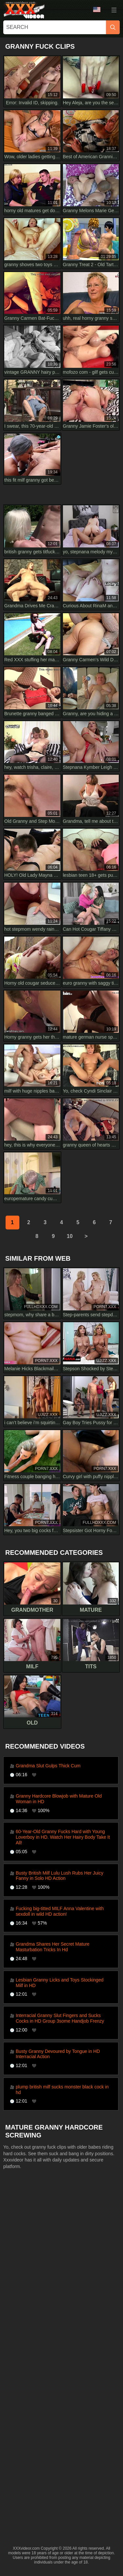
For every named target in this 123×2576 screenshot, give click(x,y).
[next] (86, 1236)
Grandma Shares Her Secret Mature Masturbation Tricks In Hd (53, 1946)
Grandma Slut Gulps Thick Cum (48, 1765)
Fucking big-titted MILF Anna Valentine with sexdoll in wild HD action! (60, 1911)
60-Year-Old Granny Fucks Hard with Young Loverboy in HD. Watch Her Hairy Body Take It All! (63, 1837)
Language (96, 9)
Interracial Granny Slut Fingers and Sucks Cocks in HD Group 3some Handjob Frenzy (60, 2018)
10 (70, 1236)
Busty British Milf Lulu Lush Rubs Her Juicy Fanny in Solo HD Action (59, 1875)
